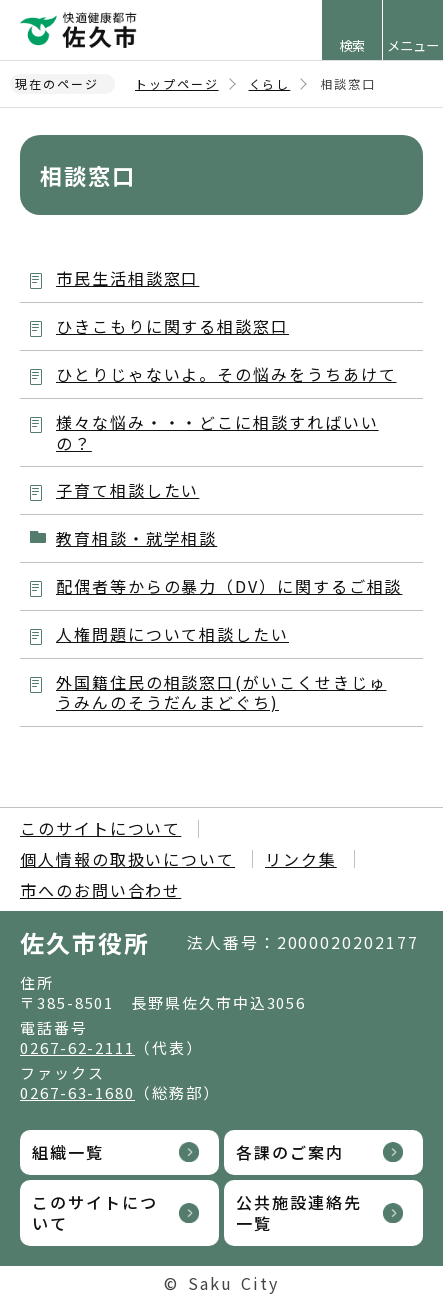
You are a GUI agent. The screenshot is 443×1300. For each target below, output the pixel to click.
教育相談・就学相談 (136, 538)
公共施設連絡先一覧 (298, 1212)
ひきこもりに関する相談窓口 (172, 326)
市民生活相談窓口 (127, 278)
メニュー (413, 45)
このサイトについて (100, 828)
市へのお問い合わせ (100, 890)
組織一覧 (68, 1152)
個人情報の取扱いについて (127, 859)
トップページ (177, 83)
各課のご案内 (290, 1152)
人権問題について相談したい (172, 634)
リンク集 (301, 859)
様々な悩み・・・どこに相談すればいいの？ (217, 432)
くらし (270, 83)
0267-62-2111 (77, 1047)
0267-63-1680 (77, 1092)
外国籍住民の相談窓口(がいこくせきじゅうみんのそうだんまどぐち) (221, 692)
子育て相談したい (127, 490)
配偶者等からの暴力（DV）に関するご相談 (229, 586)
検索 (352, 45)
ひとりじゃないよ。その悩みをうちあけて (226, 374)
